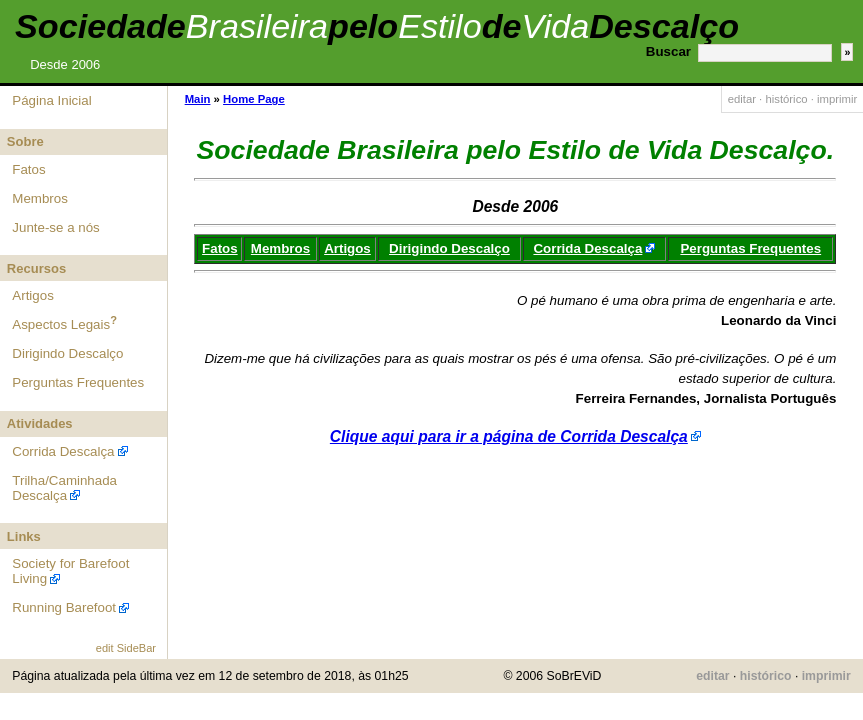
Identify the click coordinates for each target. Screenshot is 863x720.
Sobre (25, 141)
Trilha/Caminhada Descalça (64, 488)
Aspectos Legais (61, 324)
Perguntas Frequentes (78, 382)
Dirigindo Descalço (67, 353)
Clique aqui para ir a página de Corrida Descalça (509, 436)
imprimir (837, 99)
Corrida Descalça (63, 451)
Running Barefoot (64, 607)
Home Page (254, 99)
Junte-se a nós (55, 227)
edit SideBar (126, 648)
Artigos (32, 295)
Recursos (36, 268)
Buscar (668, 51)
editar (742, 99)
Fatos (28, 169)
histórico (786, 99)
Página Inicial (51, 100)
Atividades (40, 423)
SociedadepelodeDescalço (377, 26)
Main (198, 99)
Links (24, 536)
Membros (40, 198)
